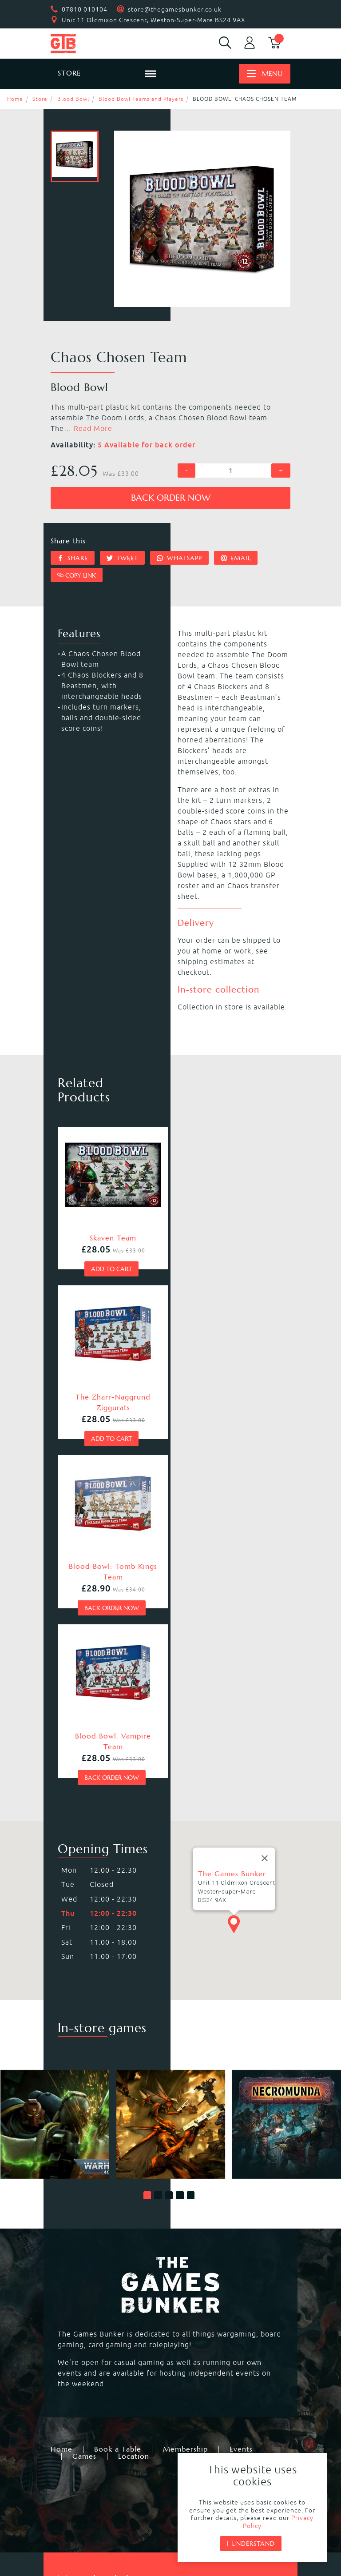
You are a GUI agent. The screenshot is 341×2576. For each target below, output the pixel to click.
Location (133, 2127)
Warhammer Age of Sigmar (104, 2309)
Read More (93, 428)
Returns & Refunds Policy (114, 2492)
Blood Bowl (73, 99)
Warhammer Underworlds (101, 2319)
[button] (147, 1866)
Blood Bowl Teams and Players (141, 99)
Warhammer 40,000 (91, 2287)
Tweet (123, 558)
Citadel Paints (200, 2411)
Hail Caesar (76, 2351)
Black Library (79, 2411)
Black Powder (199, 2351)
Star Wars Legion (86, 2373)
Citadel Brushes (84, 2421)
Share (72, 558)
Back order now (170, 497)
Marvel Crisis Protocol (215, 2362)
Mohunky (136, 2536)
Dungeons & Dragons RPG (101, 2362)
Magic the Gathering (92, 2341)
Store (40, 99)
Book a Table (117, 2120)
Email (236, 558)
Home (15, 99)
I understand (251, 2544)
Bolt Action (195, 2341)
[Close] (264, 1505)
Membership (185, 2120)
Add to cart (111, 1279)
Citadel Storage (83, 2432)
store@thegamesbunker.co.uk (175, 9)
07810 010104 (84, 9)
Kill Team (192, 2287)
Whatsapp (179, 558)
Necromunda (78, 2298)
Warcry (188, 2309)
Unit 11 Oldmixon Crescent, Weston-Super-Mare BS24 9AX (154, 20)
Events (241, 2120)
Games (84, 2127)
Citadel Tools (199, 2421)
